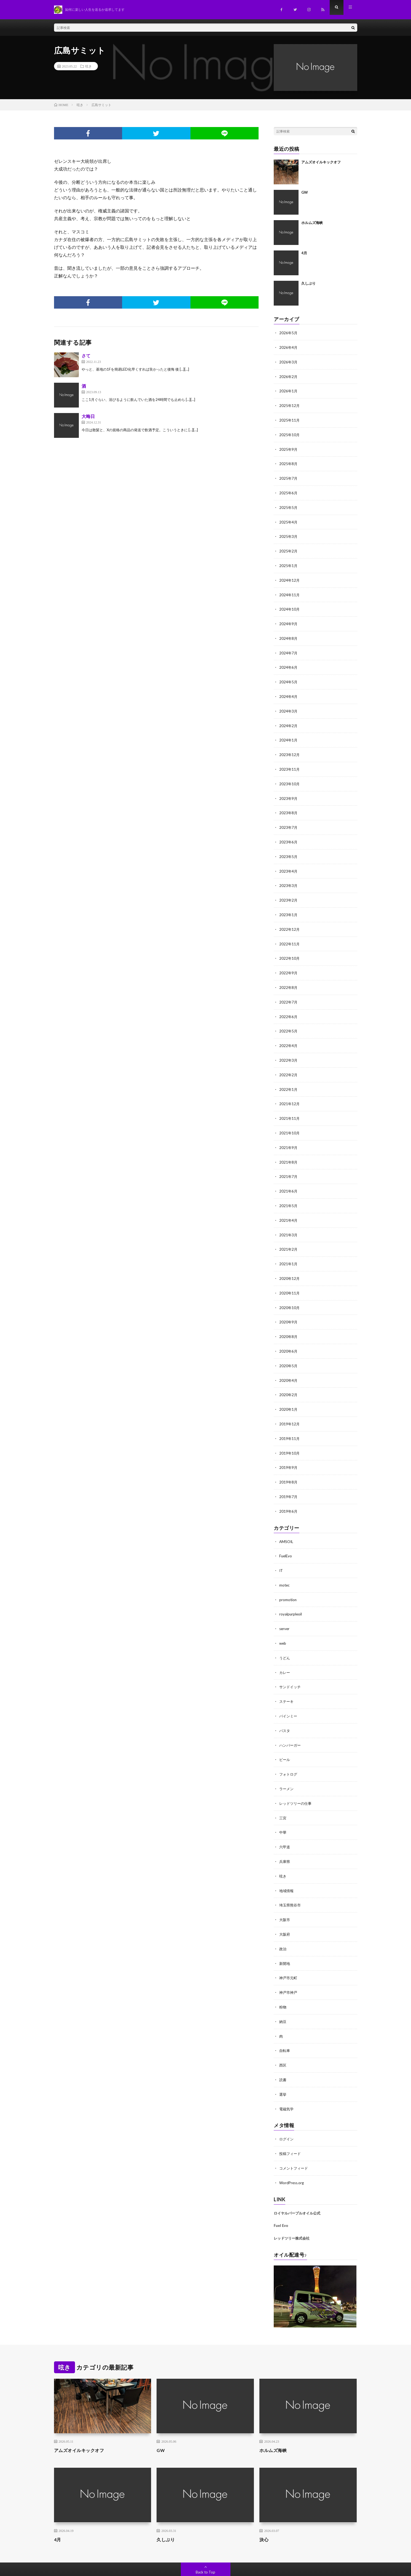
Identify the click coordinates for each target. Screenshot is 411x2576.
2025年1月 (288, 562)
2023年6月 (288, 834)
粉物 (283, 1981)
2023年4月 (288, 863)
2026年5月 (288, 332)
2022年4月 (288, 1034)
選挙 (283, 2067)
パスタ (285, 1709)
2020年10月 (289, 1292)
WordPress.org (292, 2155)
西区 (283, 2039)
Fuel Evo (281, 2198)
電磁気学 (287, 2082)
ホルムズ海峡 (312, 222)
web (283, 1623)
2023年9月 (288, 791)
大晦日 (88, 416)
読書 (283, 2053)
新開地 (285, 1938)
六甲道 (285, 1824)
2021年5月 (288, 1192)
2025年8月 (288, 461)
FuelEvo (286, 1537)
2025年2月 (288, 547)
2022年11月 (289, 934)
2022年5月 (288, 1020)
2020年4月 (288, 1364)
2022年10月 (289, 948)
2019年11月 (289, 1421)
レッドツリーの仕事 (296, 1781)
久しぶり (308, 283)
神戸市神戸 (289, 1967)
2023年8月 (288, 805)
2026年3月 (288, 361)
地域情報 (287, 1867)
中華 (283, 1810)
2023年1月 (288, 905)
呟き (88, 66)
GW (304, 192)
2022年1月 (288, 1077)
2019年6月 (288, 1493)
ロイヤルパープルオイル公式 (297, 2185)
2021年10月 (289, 1120)
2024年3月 (288, 705)
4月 (304, 253)
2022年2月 (288, 1063)
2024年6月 (288, 662)
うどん (285, 1638)
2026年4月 (288, 347)
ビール (285, 1738)
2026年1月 (288, 390)
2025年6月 (288, 490)
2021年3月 (288, 1221)
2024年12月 (289, 576)
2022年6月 (288, 1006)
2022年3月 (288, 1049)
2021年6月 (288, 1178)
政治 (283, 1924)
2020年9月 (288, 1307)
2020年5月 (288, 1350)
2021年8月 (288, 1149)
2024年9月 (288, 619)
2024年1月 (288, 734)
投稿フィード (290, 2126)
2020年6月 (288, 1335)
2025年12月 (289, 404)
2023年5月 (288, 848)
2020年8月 (288, 1321)
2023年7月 (288, 820)
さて (86, 355)
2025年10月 (289, 433)
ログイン (287, 2112)
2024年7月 (288, 648)
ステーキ (287, 1681)
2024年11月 (289, 590)
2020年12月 (289, 1264)
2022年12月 (289, 920)
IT (281, 1552)
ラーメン (287, 1767)
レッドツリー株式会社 (292, 2210)
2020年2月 (288, 1378)
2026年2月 (288, 375)
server (284, 1609)
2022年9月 (288, 963)
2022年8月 (288, 977)
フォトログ (289, 1752)
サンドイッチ (290, 1666)
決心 (264, 2511)
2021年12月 (289, 1092)
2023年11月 (289, 762)
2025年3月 (288, 533)
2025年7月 (288, 476)
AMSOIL (286, 1523)
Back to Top (205, 2544)
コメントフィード (294, 2140)
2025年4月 (288, 519)
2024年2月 (288, 719)
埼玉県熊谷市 (290, 1881)
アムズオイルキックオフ (321, 162)
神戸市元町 (289, 1953)
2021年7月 (288, 1163)
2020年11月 (289, 1278)
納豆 (283, 1996)
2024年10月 (289, 605)
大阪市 (285, 1895)
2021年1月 (288, 1249)
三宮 (283, 1795)
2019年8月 (288, 1464)
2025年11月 (289, 418)
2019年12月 (289, 1407)
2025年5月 (288, 504)
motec (284, 1566)
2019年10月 (289, 1436)
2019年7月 (288, 1479)
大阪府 (285, 1910)
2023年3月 (288, 877)
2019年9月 (288, 1450)
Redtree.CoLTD (100, 2563)
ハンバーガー (290, 1724)
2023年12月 (289, 748)
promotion (288, 1580)
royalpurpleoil (290, 1595)
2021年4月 (288, 1206)
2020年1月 (288, 1393)
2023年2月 (288, 891)
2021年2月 (288, 1235)
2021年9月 (288, 1135)
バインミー (289, 1695)
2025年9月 (288, 447)
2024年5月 (288, 676)
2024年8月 (288, 633)
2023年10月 (289, 777)
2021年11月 (289, 1106)
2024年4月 (288, 691)
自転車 (285, 2024)
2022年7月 (288, 991)
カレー (285, 1652)
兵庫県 (285, 1838)
